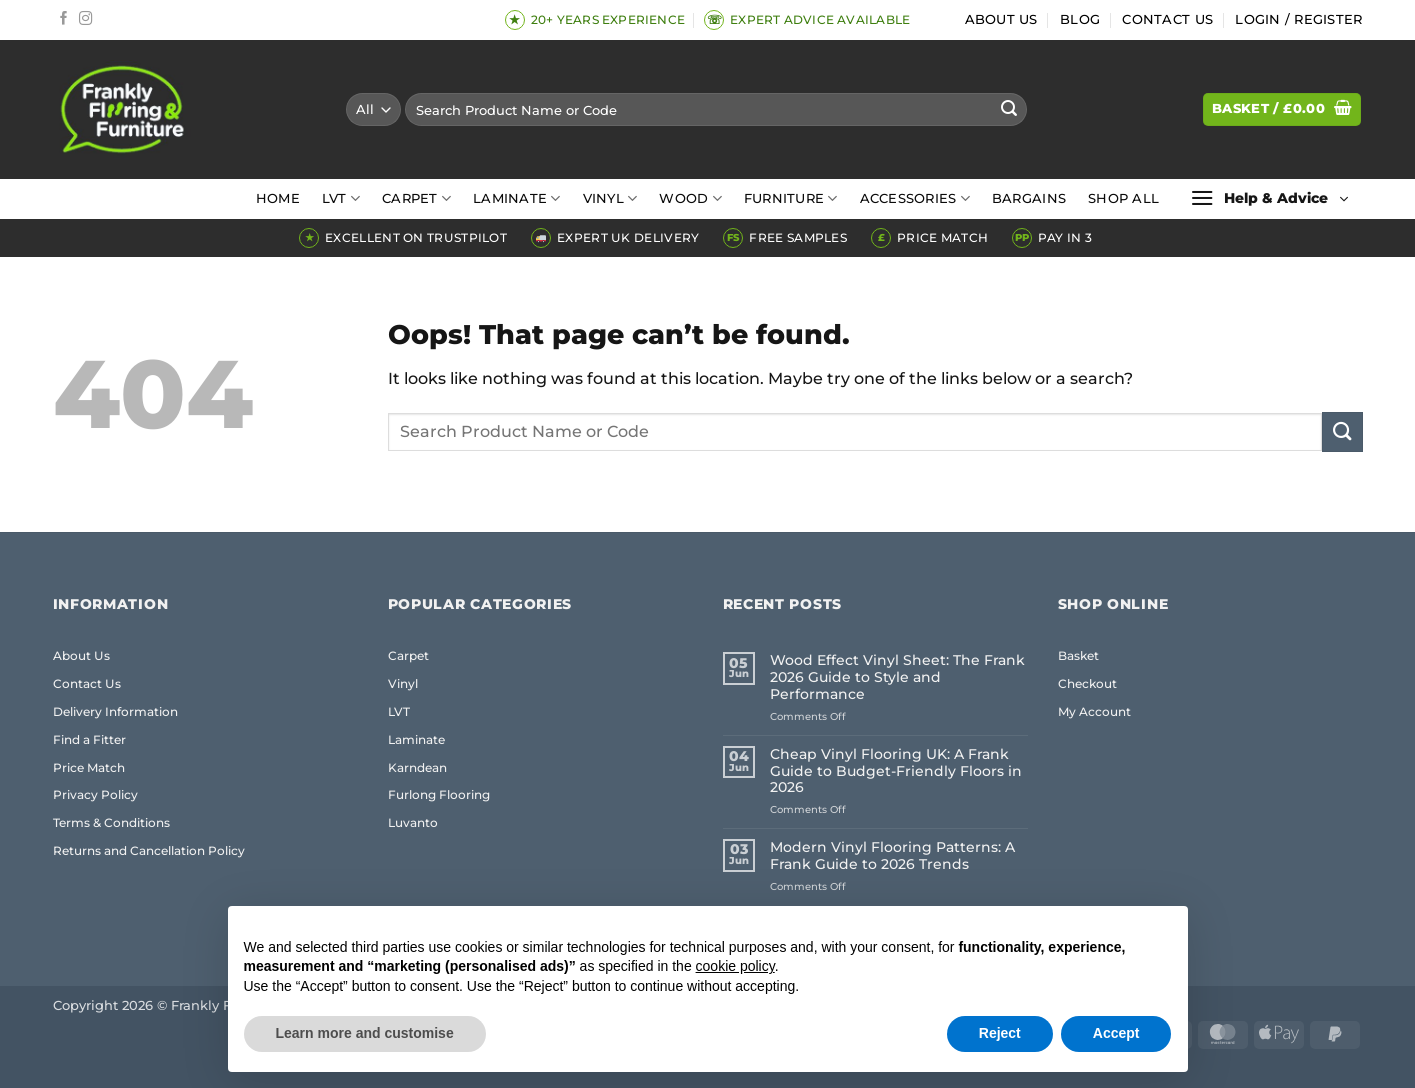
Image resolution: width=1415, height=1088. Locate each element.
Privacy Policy (95, 794)
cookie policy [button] (735, 966)
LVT (341, 198)
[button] (1298, 20)
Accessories (915, 198)
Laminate (517, 198)
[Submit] (1009, 110)
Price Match (89, 767)
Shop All (1123, 198)
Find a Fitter (89, 739)
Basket (1078, 655)
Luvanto (413, 822)
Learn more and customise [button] (365, 1033)
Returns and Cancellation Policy (149, 850)
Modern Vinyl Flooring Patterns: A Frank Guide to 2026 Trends (892, 856)
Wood (690, 198)
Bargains (1029, 198)
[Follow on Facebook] (64, 19)
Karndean (417, 767)
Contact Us (1167, 19)
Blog (1080, 19)
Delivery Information (115, 711)
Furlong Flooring (439, 794)
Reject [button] (1000, 1033)
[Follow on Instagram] (86, 19)
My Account (1094, 711)
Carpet (416, 198)
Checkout (1087, 683)
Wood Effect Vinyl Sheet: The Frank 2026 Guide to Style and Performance (897, 677)
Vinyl (610, 198)
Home (278, 198)
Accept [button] (1116, 1033)
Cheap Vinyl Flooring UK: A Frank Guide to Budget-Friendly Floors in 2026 (896, 771)
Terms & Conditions (111, 822)
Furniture (791, 198)
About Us (1001, 19)
